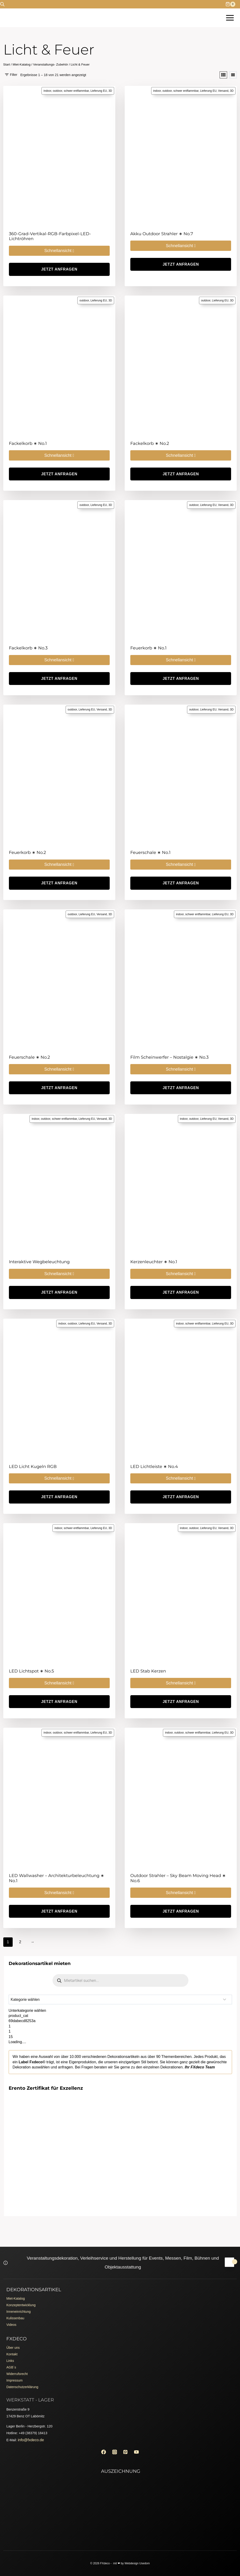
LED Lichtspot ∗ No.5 (31, 1671)
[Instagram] (114, 2451)
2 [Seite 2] (20, 1942)
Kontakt (12, 2343)
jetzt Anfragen (59, 269)
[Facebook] (102, 2451)
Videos (12, 2312)
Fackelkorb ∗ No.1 (28, 443)
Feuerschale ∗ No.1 (150, 852)
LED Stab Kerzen (148, 1671)
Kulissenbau (16, 2305)
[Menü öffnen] (229, 18)
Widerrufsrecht (18, 2366)
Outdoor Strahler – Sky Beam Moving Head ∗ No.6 (178, 1878)
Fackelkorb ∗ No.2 (149, 443)
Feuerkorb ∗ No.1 (148, 648)
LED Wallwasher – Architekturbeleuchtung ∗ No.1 (56, 1878)
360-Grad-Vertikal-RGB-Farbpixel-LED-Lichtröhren (50, 236)
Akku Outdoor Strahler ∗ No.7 (161, 233)
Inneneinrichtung (20, 2297)
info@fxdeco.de (32, 2439)
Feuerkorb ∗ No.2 (27, 852)
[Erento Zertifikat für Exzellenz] (120, 2120)
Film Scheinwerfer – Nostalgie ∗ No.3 (169, 1057)
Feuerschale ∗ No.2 (29, 1057)
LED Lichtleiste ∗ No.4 (154, 1466)
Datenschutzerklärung (24, 2381)
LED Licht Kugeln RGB (33, 1466)
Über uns (14, 2336)
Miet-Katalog (16, 2282)
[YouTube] (138, 2451)
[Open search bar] (2, 4)
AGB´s (11, 2358)
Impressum (15, 2373)
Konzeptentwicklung (23, 2290)
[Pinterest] (126, 2451)
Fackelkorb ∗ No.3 (28, 648)
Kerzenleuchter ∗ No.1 (153, 1261)
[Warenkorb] (232, 4)
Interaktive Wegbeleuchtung (39, 1261)
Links (10, 2351)
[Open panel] (11, 74)
